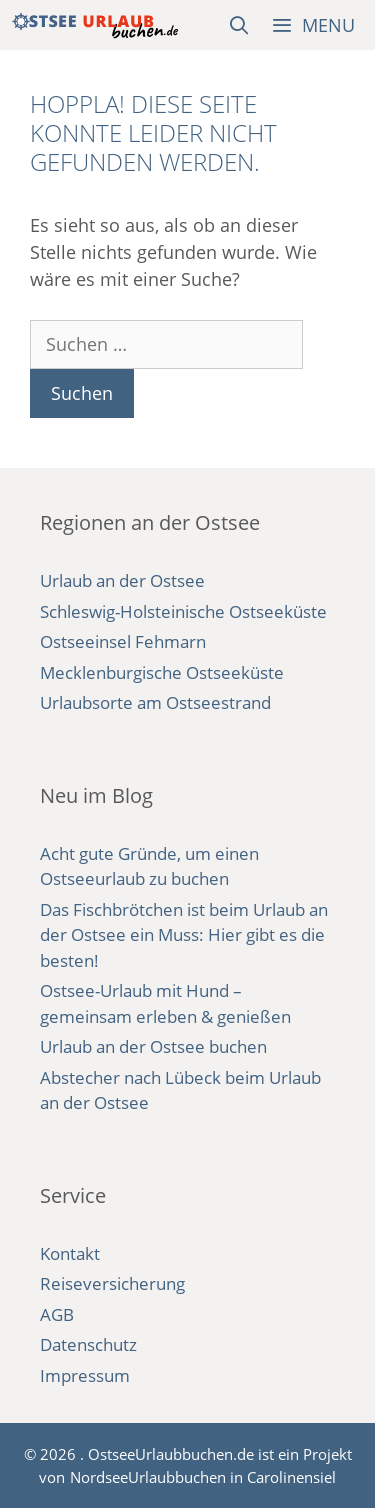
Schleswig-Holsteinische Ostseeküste (183, 611)
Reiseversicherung (112, 1283)
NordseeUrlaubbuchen (148, 1477)
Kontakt (70, 1253)
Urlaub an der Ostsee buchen (153, 1046)
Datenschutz (88, 1344)
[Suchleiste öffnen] (239, 25)
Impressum (85, 1375)
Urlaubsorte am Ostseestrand (155, 702)
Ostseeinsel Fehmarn (123, 641)
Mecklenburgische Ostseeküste (162, 672)
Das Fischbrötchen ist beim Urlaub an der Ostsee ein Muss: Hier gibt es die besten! (184, 935)
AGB (57, 1314)
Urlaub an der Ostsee (122, 580)
